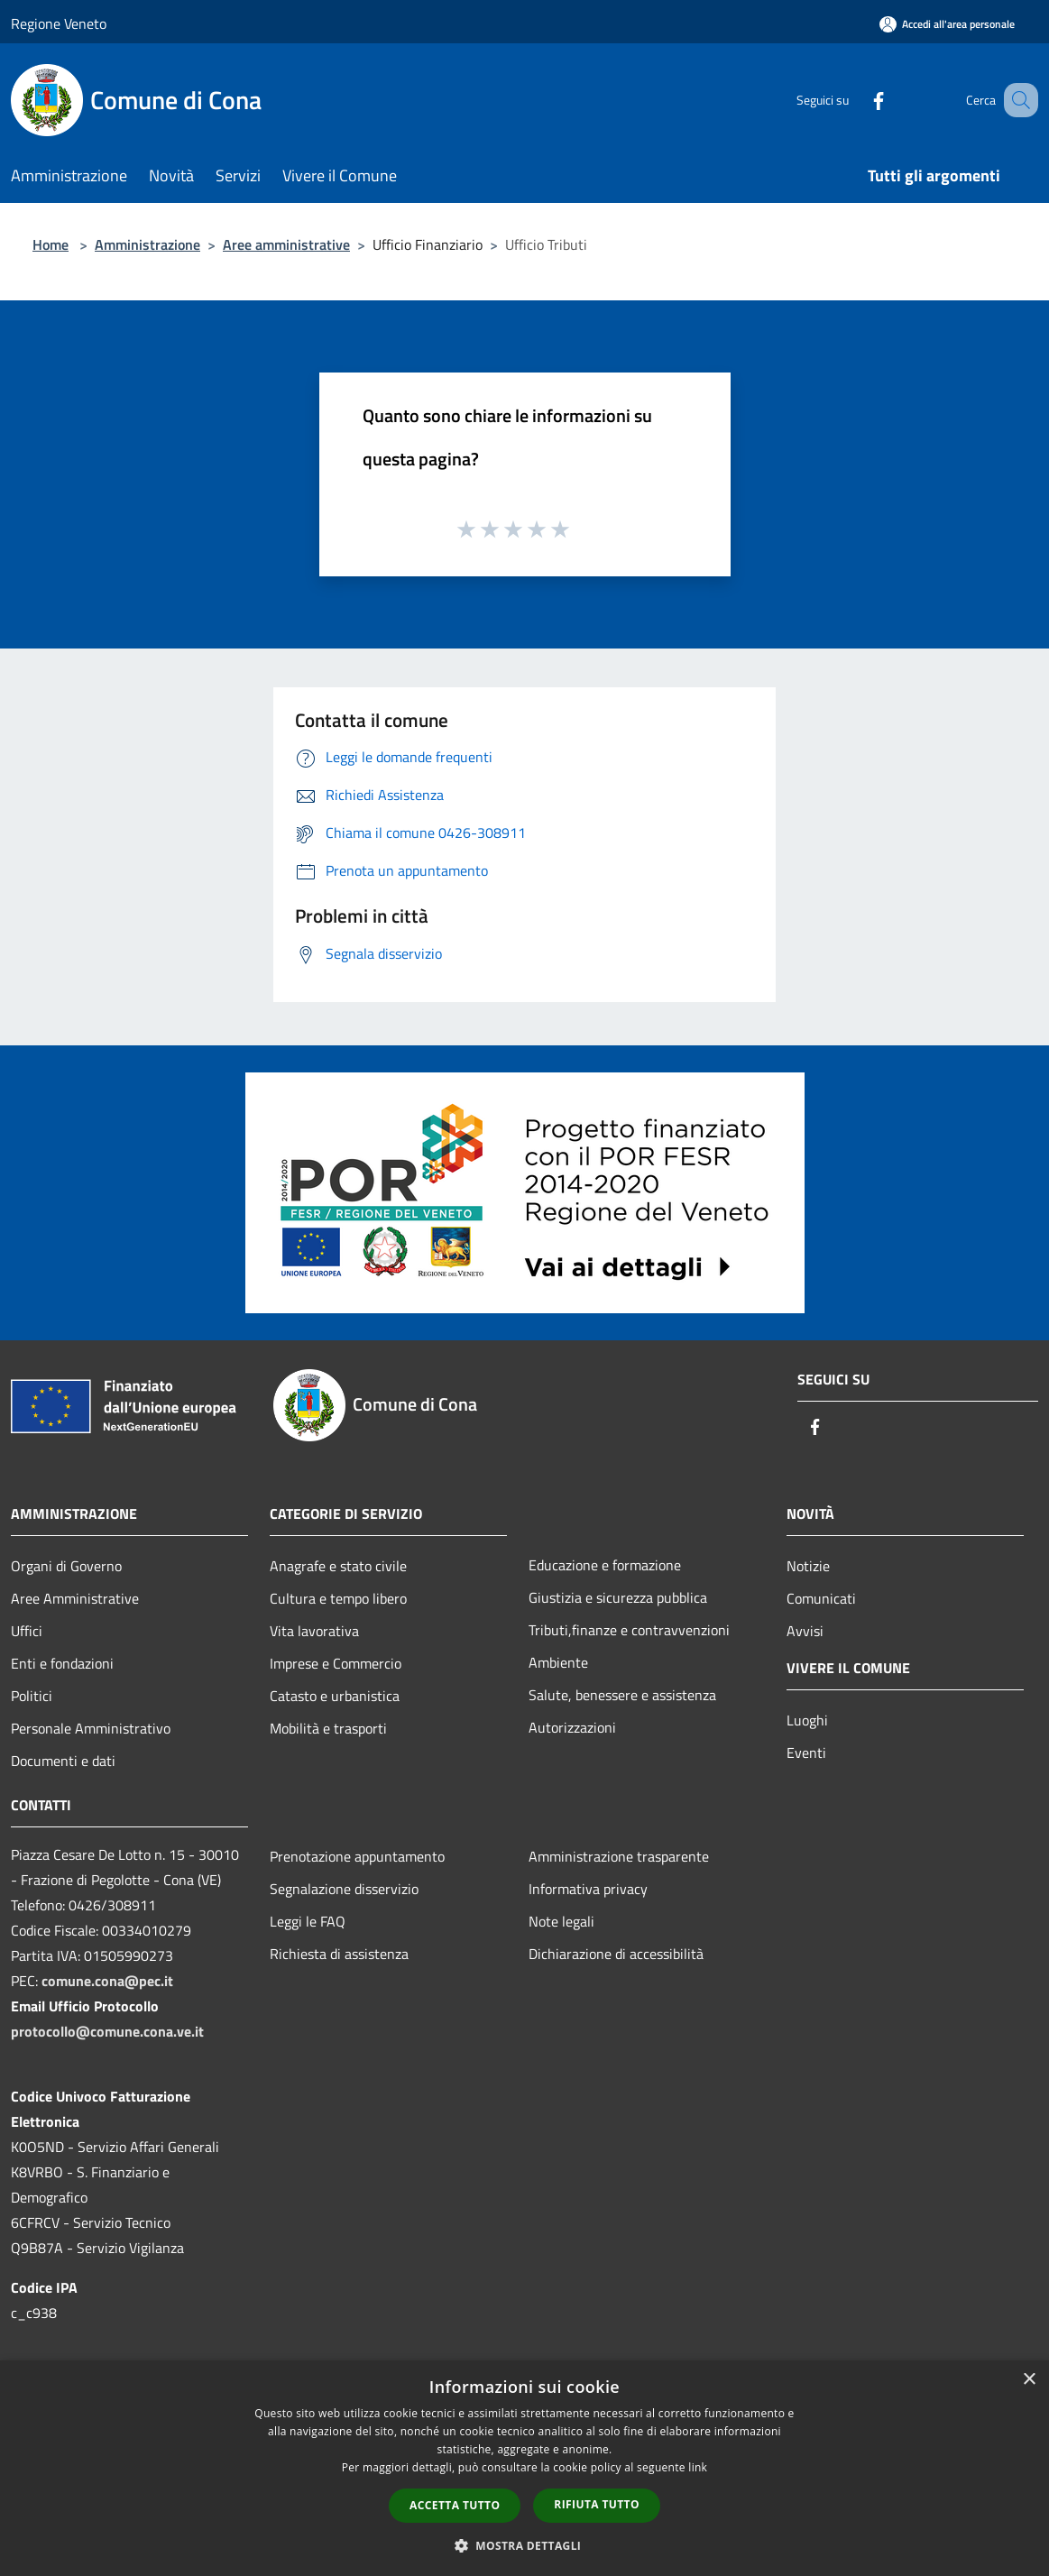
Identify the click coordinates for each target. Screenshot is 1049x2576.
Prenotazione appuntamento (357, 1856)
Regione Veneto (58, 23)
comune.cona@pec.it (107, 1981)
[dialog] (524, 2468)
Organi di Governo (66, 1566)
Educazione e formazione (605, 1565)
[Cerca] (1016, 100)
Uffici (26, 1631)
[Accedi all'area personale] (947, 24)
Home (50, 244)
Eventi (806, 1752)
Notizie (808, 1566)
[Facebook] (856, 99)
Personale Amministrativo (90, 1728)
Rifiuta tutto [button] (597, 2504)
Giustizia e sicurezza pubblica (618, 1597)
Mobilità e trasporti (328, 1728)
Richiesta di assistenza (339, 1953)
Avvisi (805, 1631)
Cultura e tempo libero (338, 1598)
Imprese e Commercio (335, 1663)
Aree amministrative (286, 244)
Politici (31, 1696)
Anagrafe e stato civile (338, 1566)
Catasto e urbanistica (335, 1696)
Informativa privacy (588, 1889)
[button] (525, 2545)
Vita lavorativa (314, 1631)
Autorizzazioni (572, 1727)
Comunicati (821, 1598)
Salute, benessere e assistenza (622, 1695)
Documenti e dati (63, 1760)
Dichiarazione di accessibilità (616, 1953)
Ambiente (558, 1662)
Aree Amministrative (75, 1598)
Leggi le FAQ (307, 1921)
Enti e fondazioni (62, 1663)
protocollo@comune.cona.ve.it (107, 2031)
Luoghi (807, 1720)
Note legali (561, 1921)
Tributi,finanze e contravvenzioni (629, 1630)
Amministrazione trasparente (619, 1856)
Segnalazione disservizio (344, 1889)
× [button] (1028, 2380)
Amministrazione (147, 244)
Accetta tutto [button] (454, 2505)
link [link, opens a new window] (697, 2467)
